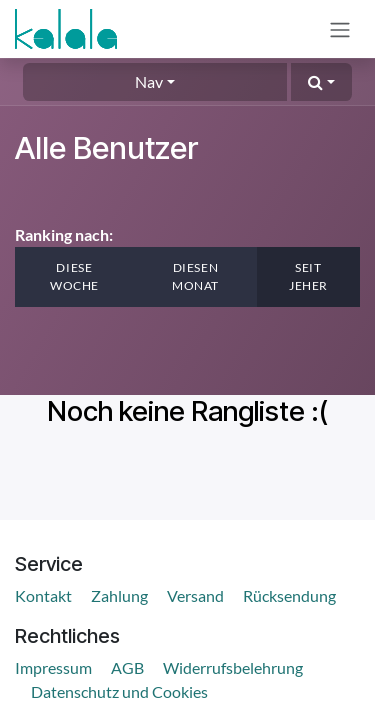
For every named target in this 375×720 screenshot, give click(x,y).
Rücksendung (289, 595)
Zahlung (119, 595)
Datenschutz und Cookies (119, 691)
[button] (321, 82)
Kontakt (43, 595)
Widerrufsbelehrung (233, 667)
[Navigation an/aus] (340, 29)
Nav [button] (149, 81)
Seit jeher (308, 276)
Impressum (53, 667)
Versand (195, 595)
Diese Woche (74, 276)
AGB (127, 667)
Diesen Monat (195, 276)
